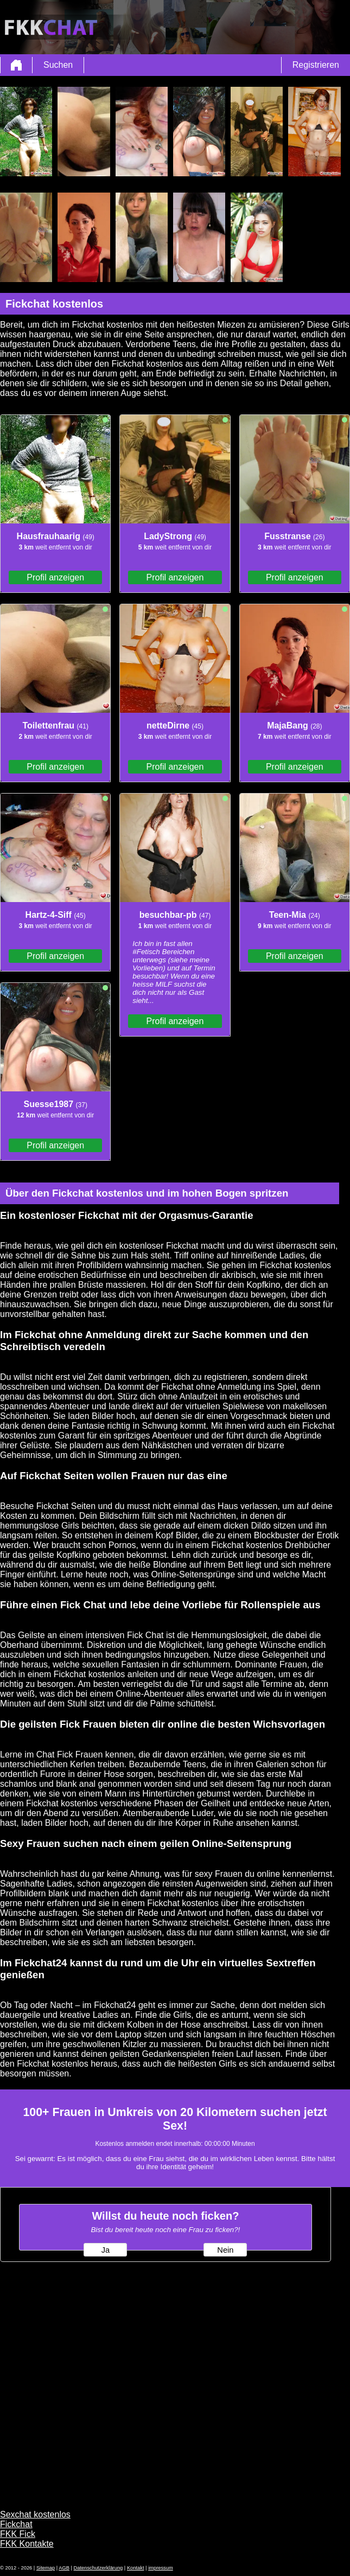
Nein (225, 2250)
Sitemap (45, 2568)
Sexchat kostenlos (35, 2514)
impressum (160, 2568)
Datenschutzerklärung (98, 2568)
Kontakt (135, 2568)
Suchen (58, 64)
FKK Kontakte (27, 2543)
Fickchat (16, 2524)
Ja (105, 2250)
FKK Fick (17, 2534)
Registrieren (315, 64)
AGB (64, 2568)
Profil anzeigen (55, 577)
